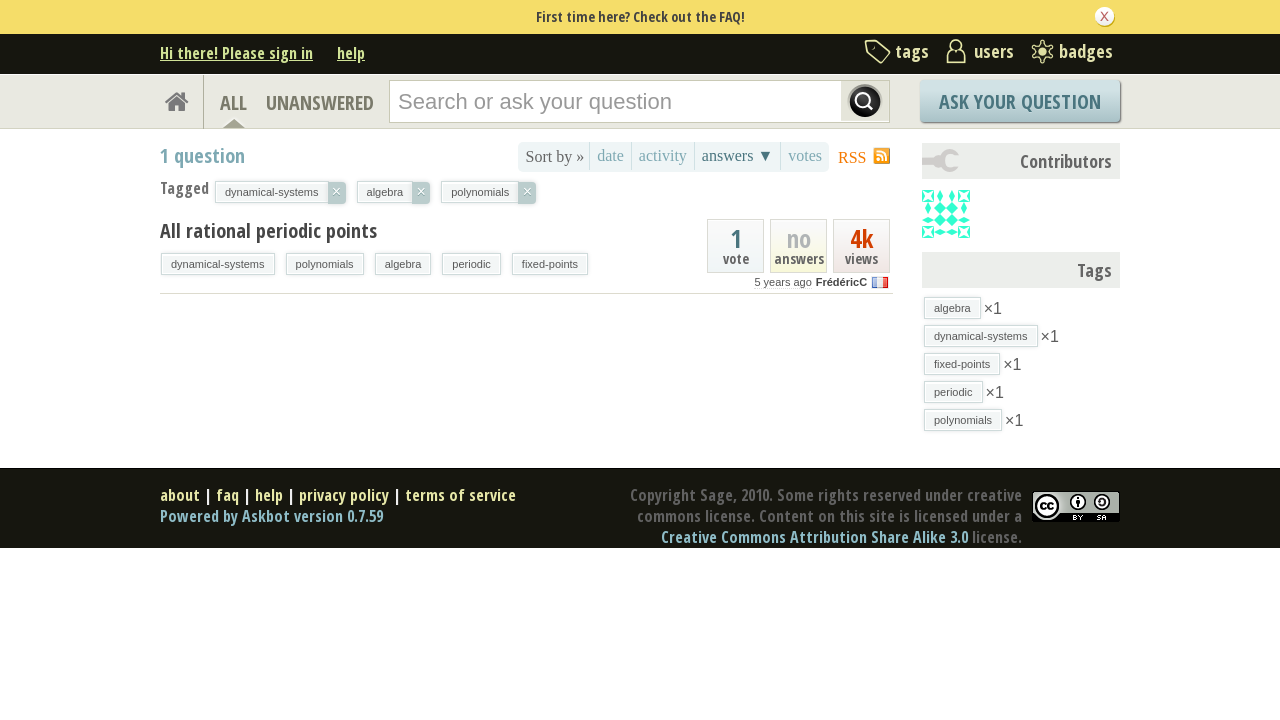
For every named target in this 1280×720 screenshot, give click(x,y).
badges (1086, 51)
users (994, 51)
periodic (471, 264)
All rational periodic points (268, 230)
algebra (403, 264)
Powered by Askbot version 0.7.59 (271, 516)
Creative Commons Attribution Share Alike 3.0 (814, 537)
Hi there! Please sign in (236, 53)
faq (227, 495)
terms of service (460, 495)
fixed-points (550, 264)
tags (912, 51)
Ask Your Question (1020, 101)
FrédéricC (841, 282)
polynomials (325, 264)
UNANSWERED (320, 102)
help (351, 53)
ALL (233, 102)
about (180, 495)
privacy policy (344, 495)
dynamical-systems (218, 264)
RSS (852, 157)
